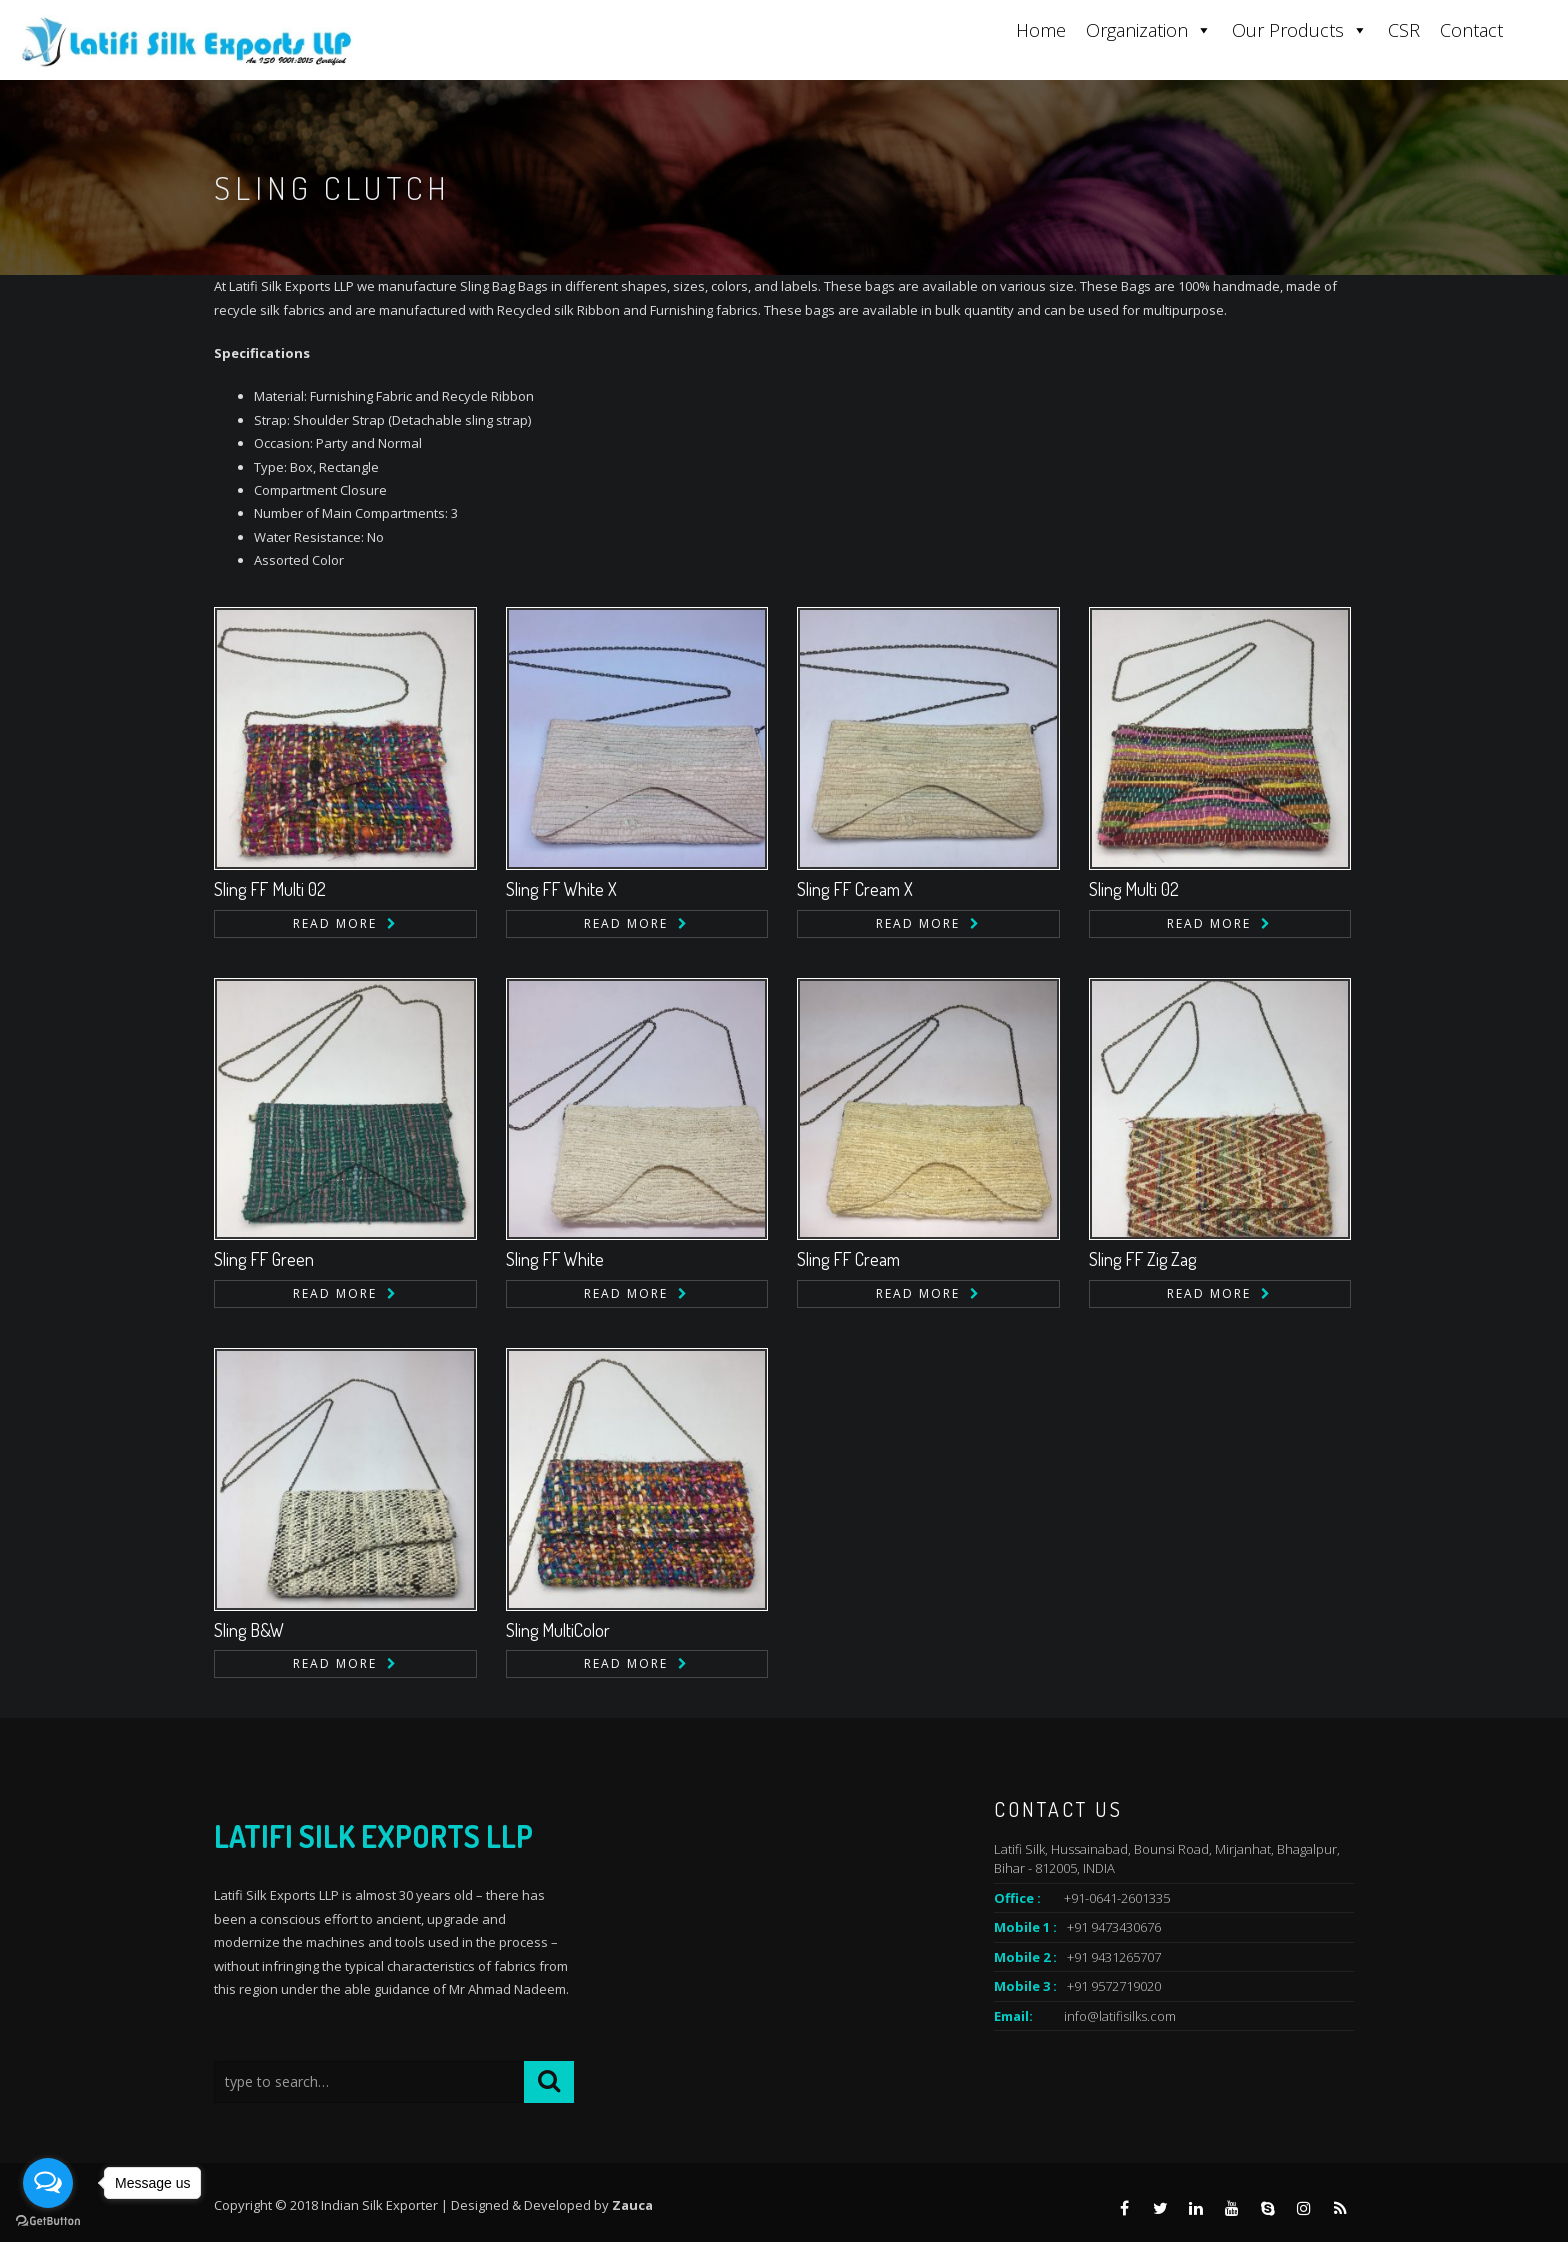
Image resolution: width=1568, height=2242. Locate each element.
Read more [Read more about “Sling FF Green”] (335, 1293)
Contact (1471, 30)
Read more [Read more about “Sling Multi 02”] (1209, 923)
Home (1041, 30)
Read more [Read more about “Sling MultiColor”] (626, 1663)
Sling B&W (249, 1630)
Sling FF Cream (848, 1259)
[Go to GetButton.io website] (48, 2221)
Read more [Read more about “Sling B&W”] (335, 1663)
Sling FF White (555, 1259)
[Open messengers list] (48, 2183)
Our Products (1300, 30)
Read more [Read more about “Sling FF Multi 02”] (335, 923)
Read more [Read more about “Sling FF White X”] (626, 923)
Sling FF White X (561, 889)
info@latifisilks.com (1120, 2016)
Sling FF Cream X (855, 889)
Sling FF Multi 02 (270, 889)
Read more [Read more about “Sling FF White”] (626, 1293)
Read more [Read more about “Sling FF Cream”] (918, 1293)
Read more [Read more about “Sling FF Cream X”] (918, 923)
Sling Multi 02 (1134, 889)
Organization (1149, 30)
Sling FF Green (264, 1259)
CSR (1404, 30)
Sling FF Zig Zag (1142, 1259)
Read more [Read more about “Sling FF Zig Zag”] (1209, 1293)
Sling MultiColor (558, 1630)
